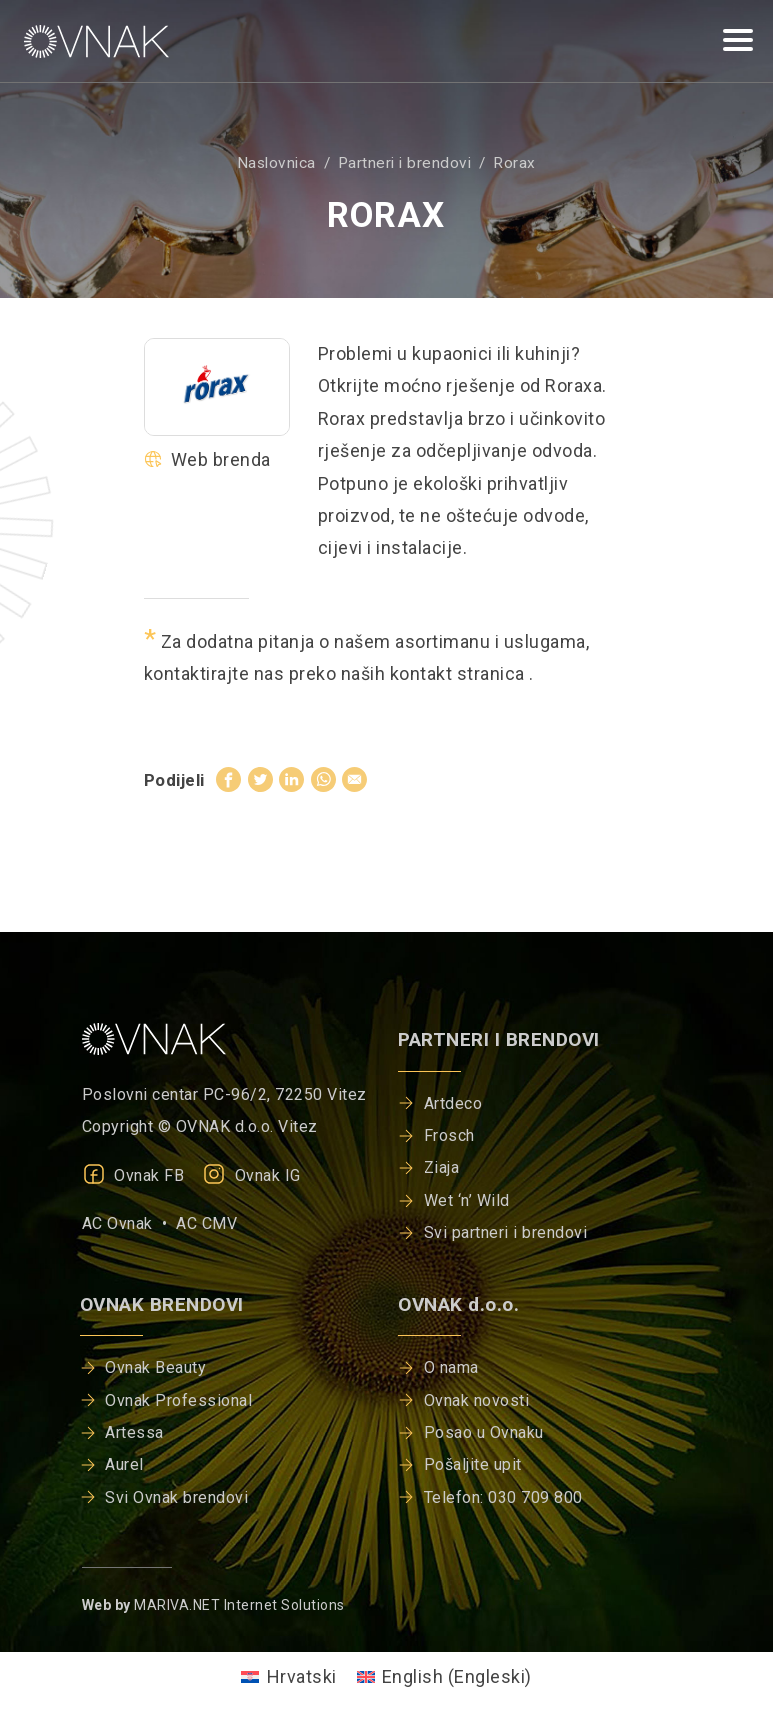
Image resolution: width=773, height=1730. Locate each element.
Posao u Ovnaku (484, 1432)
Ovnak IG (251, 1175)
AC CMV (206, 1223)
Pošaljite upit (473, 1464)
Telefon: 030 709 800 (503, 1497)
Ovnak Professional (178, 1400)
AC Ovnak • (129, 1223)
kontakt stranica (460, 673)
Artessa (134, 1432)
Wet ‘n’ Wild (467, 1200)
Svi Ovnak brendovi (176, 1497)
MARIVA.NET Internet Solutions (239, 1605)
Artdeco (453, 1103)
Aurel (124, 1464)
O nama (451, 1367)
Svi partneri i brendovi (506, 1232)
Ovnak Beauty (155, 1367)
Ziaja (442, 1167)
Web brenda (207, 459)
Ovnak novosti (477, 1400)
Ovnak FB (133, 1175)
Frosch (449, 1135)
